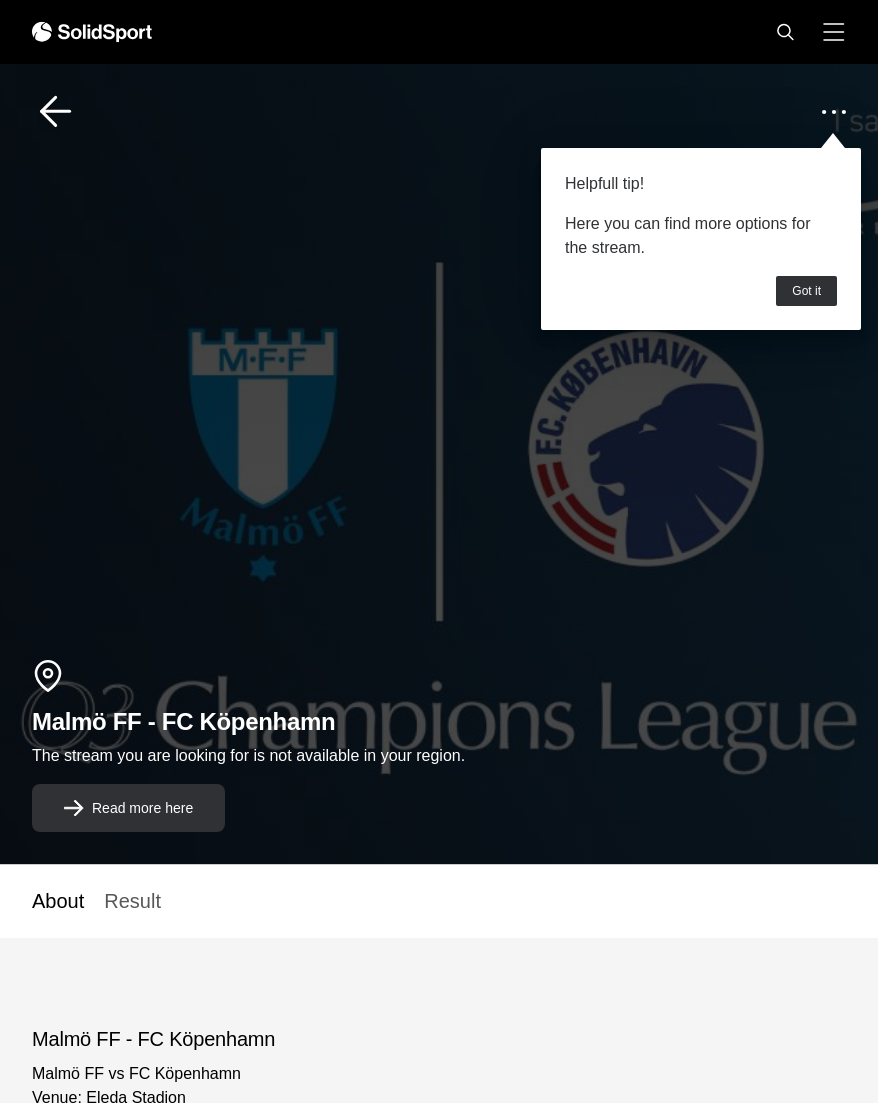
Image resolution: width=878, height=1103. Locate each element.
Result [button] (132, 901)
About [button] (58, 901)
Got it (806, 291)
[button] (785, 32)
